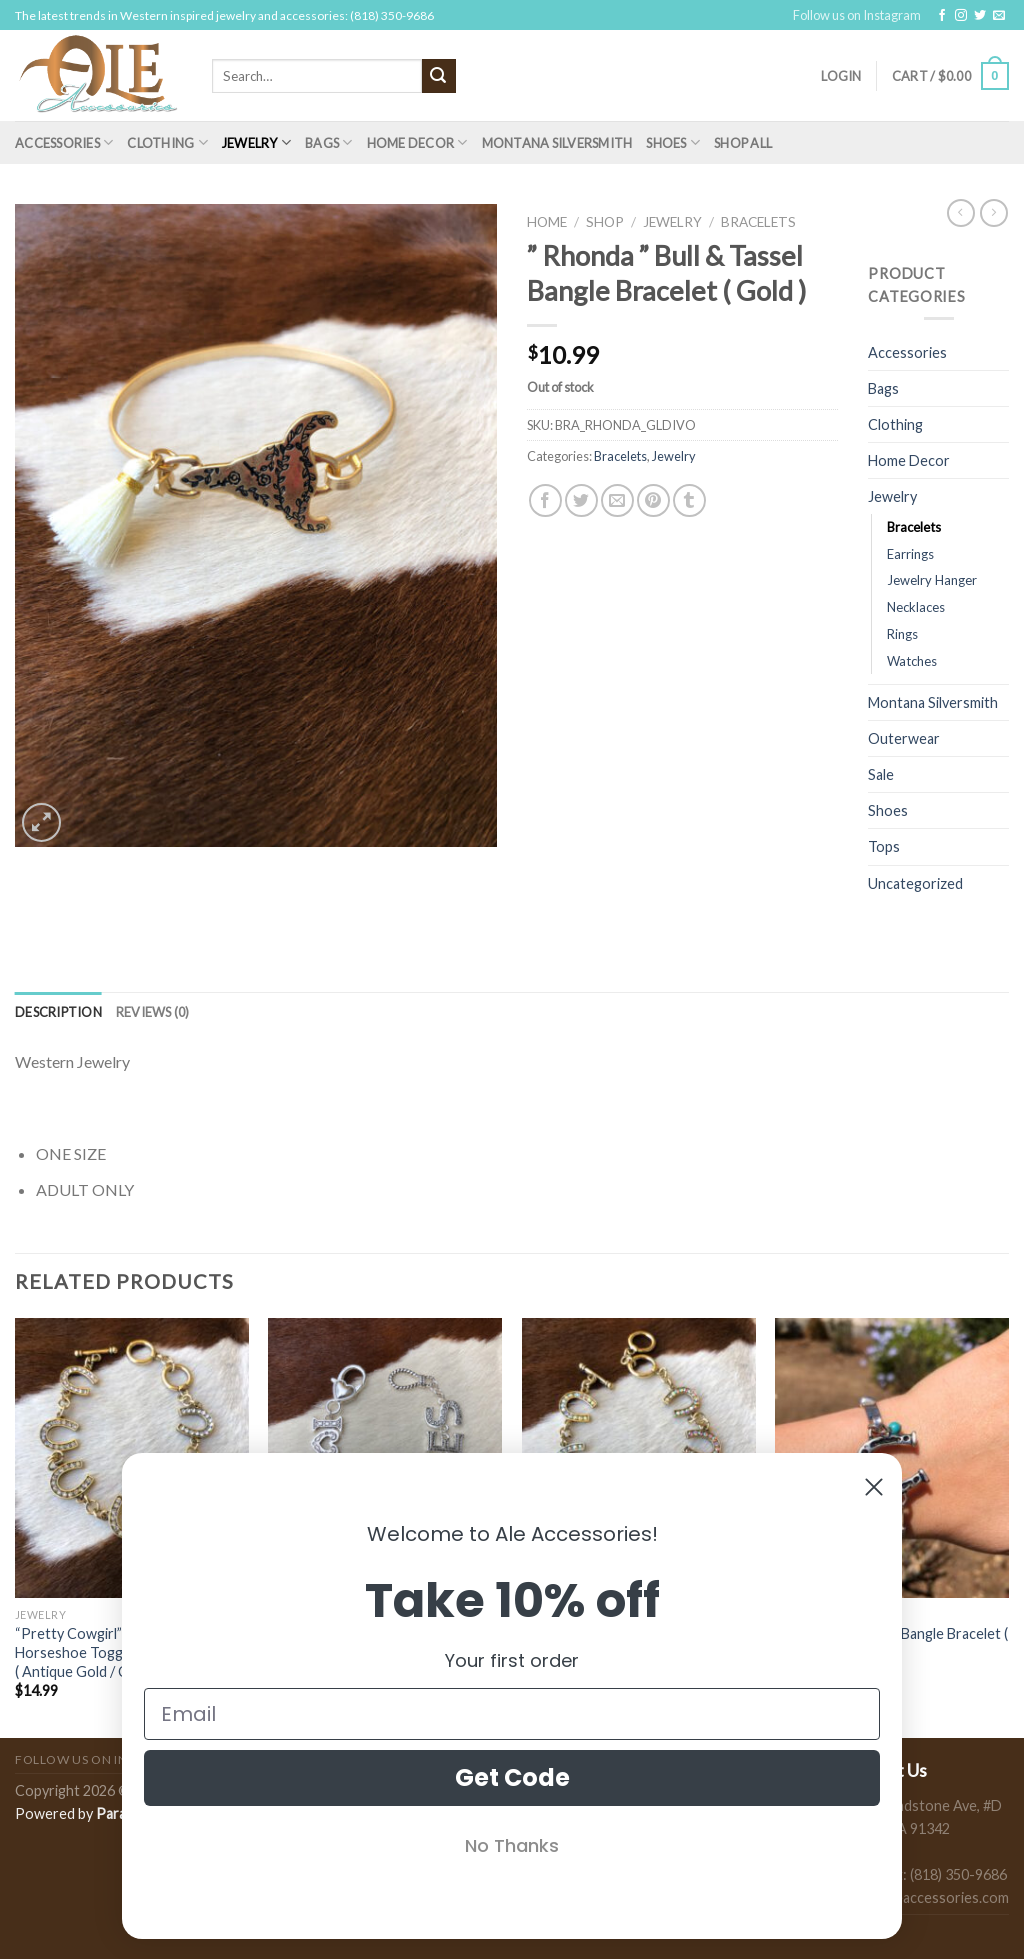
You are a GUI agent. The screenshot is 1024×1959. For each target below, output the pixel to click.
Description (58, 1012)
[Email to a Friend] (617, 500)
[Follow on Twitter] (980, 16)
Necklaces (916, 607)
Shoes (673, 142)
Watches (912, 661)
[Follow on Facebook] (942, 16)
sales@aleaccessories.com (924, 1897)
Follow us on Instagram (857, 15)
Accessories (64, 142)
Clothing (167, 142)
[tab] (58, 1012)
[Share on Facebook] (545, 500)
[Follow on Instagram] (961, 16)
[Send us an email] (999, 16)
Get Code (512, 1777)
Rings (902, 634)
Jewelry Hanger (932, 580)
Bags (328, 142)
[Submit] (439, 76)
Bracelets (758, 222)
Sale (881, 774)
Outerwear (904, 738)
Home (547, 222)
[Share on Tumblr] (689, 500)
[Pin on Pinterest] (653, 500)
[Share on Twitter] (581, 500)
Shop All (743, 143)
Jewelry (256, 142)
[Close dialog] (874, 1487)
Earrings (910, 554)
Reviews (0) (153, 1012)
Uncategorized (915, 883)
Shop (605, 222)
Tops (884, 846)
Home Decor (417, 142)
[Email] (512, 1714)
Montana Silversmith (557, 143)
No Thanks (512, 1845)
